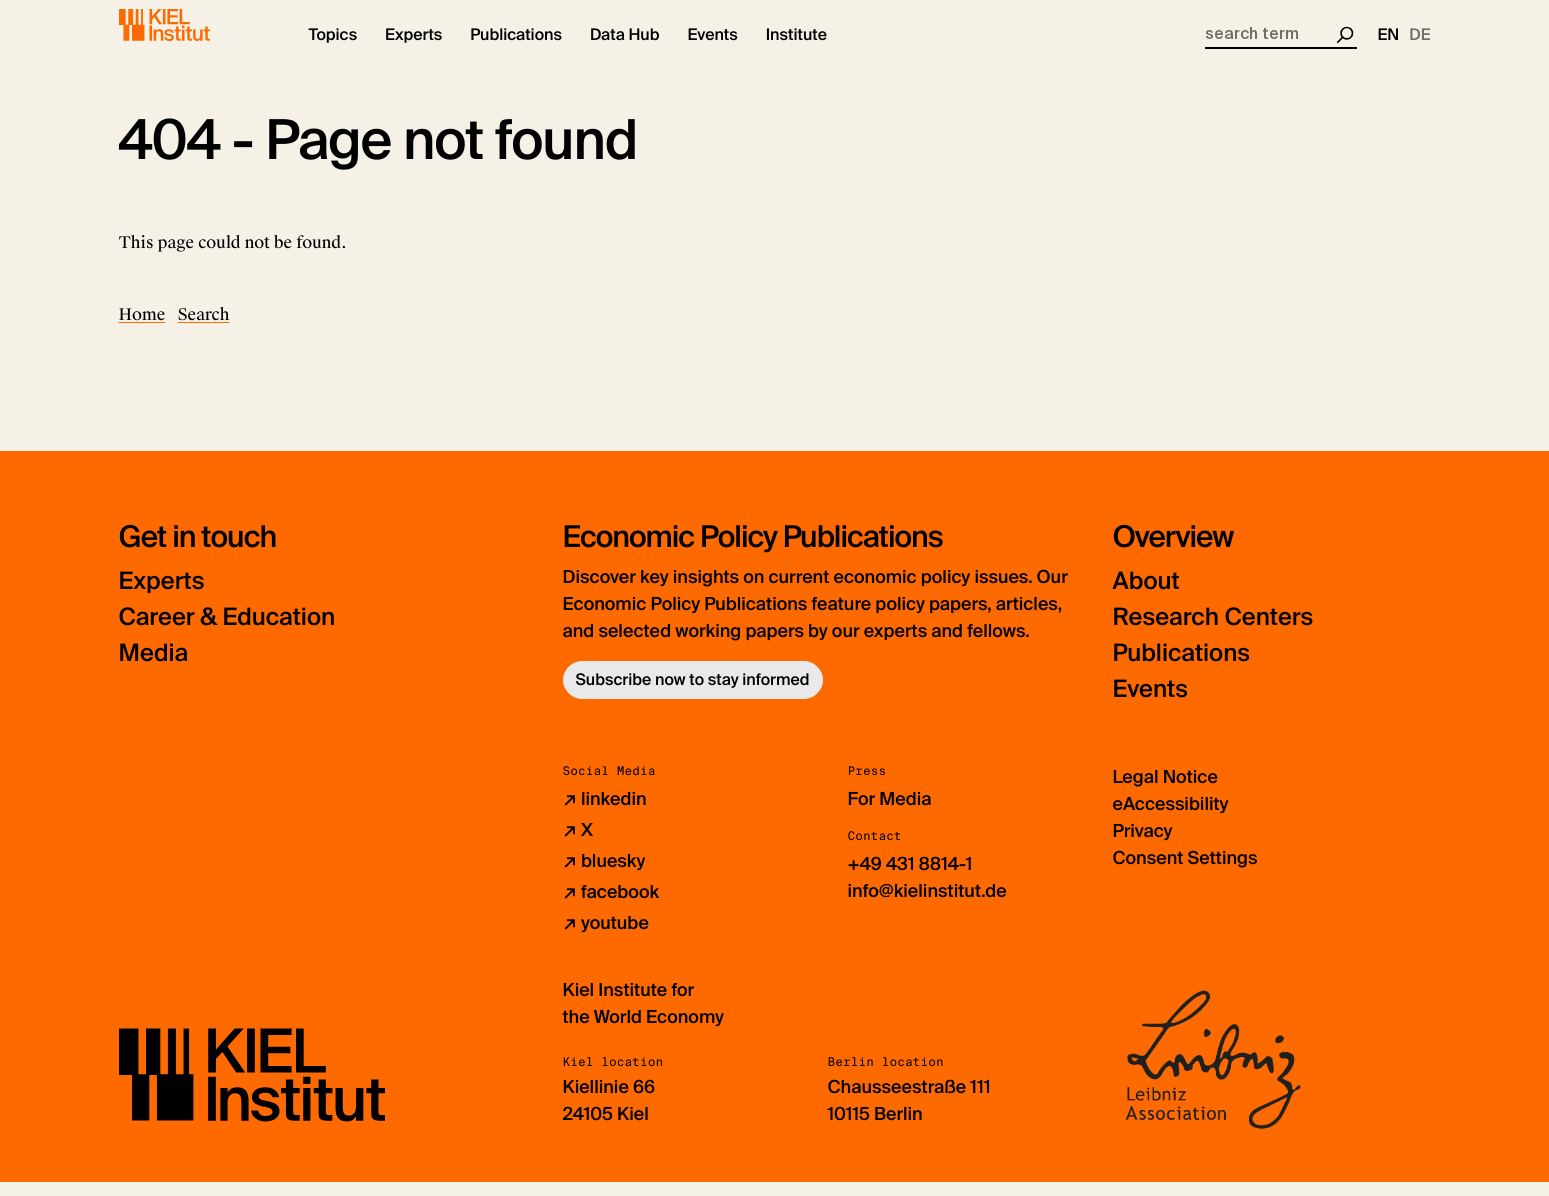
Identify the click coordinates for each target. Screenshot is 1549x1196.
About (1146, 595)
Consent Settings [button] (1185, 872)
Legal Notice (1165, 791)
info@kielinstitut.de (927, 905)
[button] (333, 50)
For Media (890, 813)
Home (142, 328)
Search (204, 328)
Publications (1181, 667)
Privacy (1143, 845)
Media (154, 667)
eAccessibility (1171, 818)
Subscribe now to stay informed (693, 693)
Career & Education (227, 631)
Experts (162, 595)
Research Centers (1213, 631)
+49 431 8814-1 (910, 878)
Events (1150, 703)
